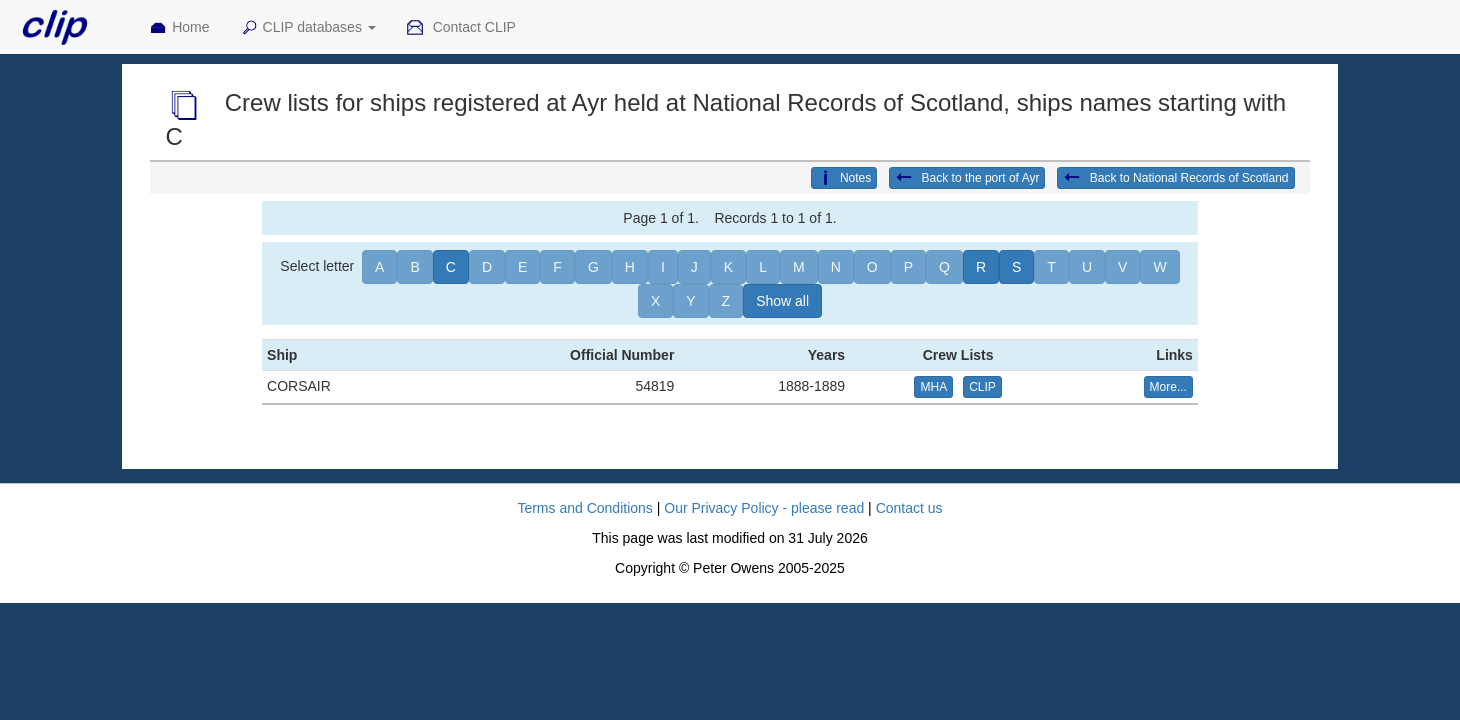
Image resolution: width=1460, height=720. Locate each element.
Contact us (909, 508)
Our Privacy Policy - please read (764, 508)
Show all (782, 301)
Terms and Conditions (584, 508)
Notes (844, 178)
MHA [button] (933, 387)
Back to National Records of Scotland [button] (1175, 178)
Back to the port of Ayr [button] (967, 178)
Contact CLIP (461, 28)
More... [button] (1168, 387)
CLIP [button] (982, 387)
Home (179, 28)
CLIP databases (308, 28)
